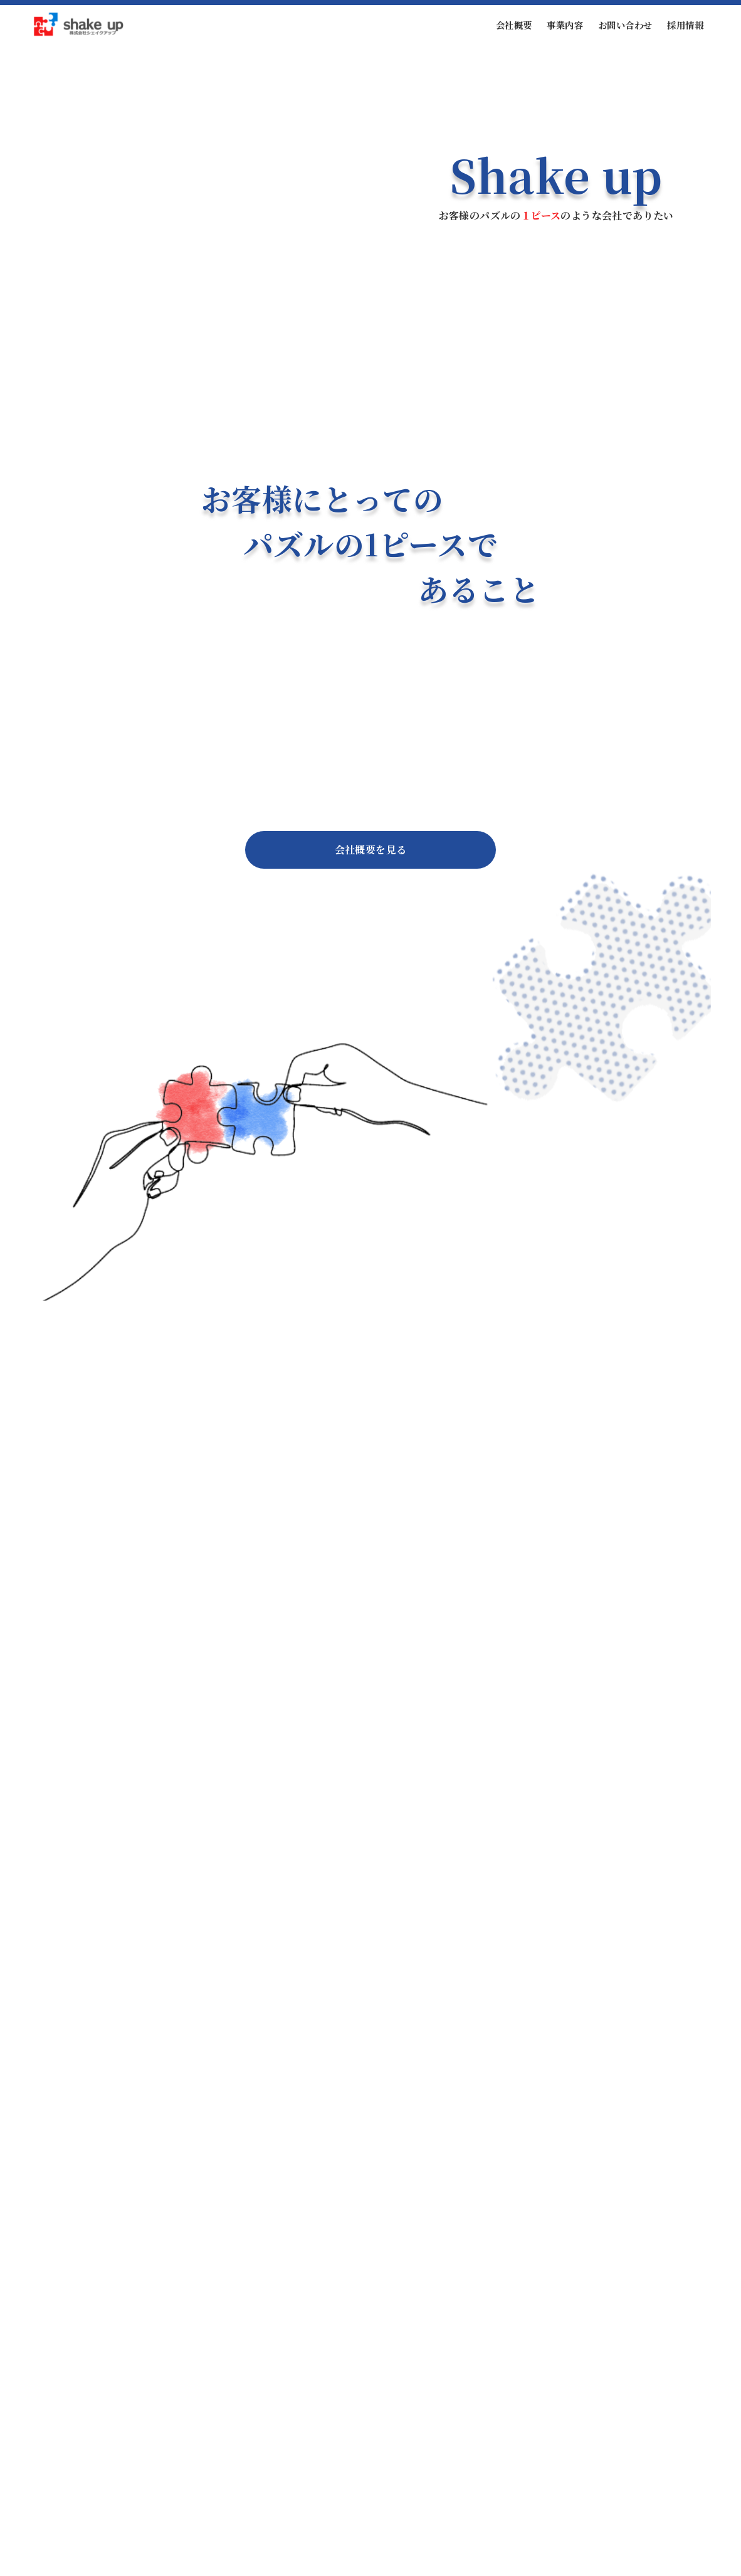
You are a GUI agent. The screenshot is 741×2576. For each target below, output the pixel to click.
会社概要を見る (371, 849)
